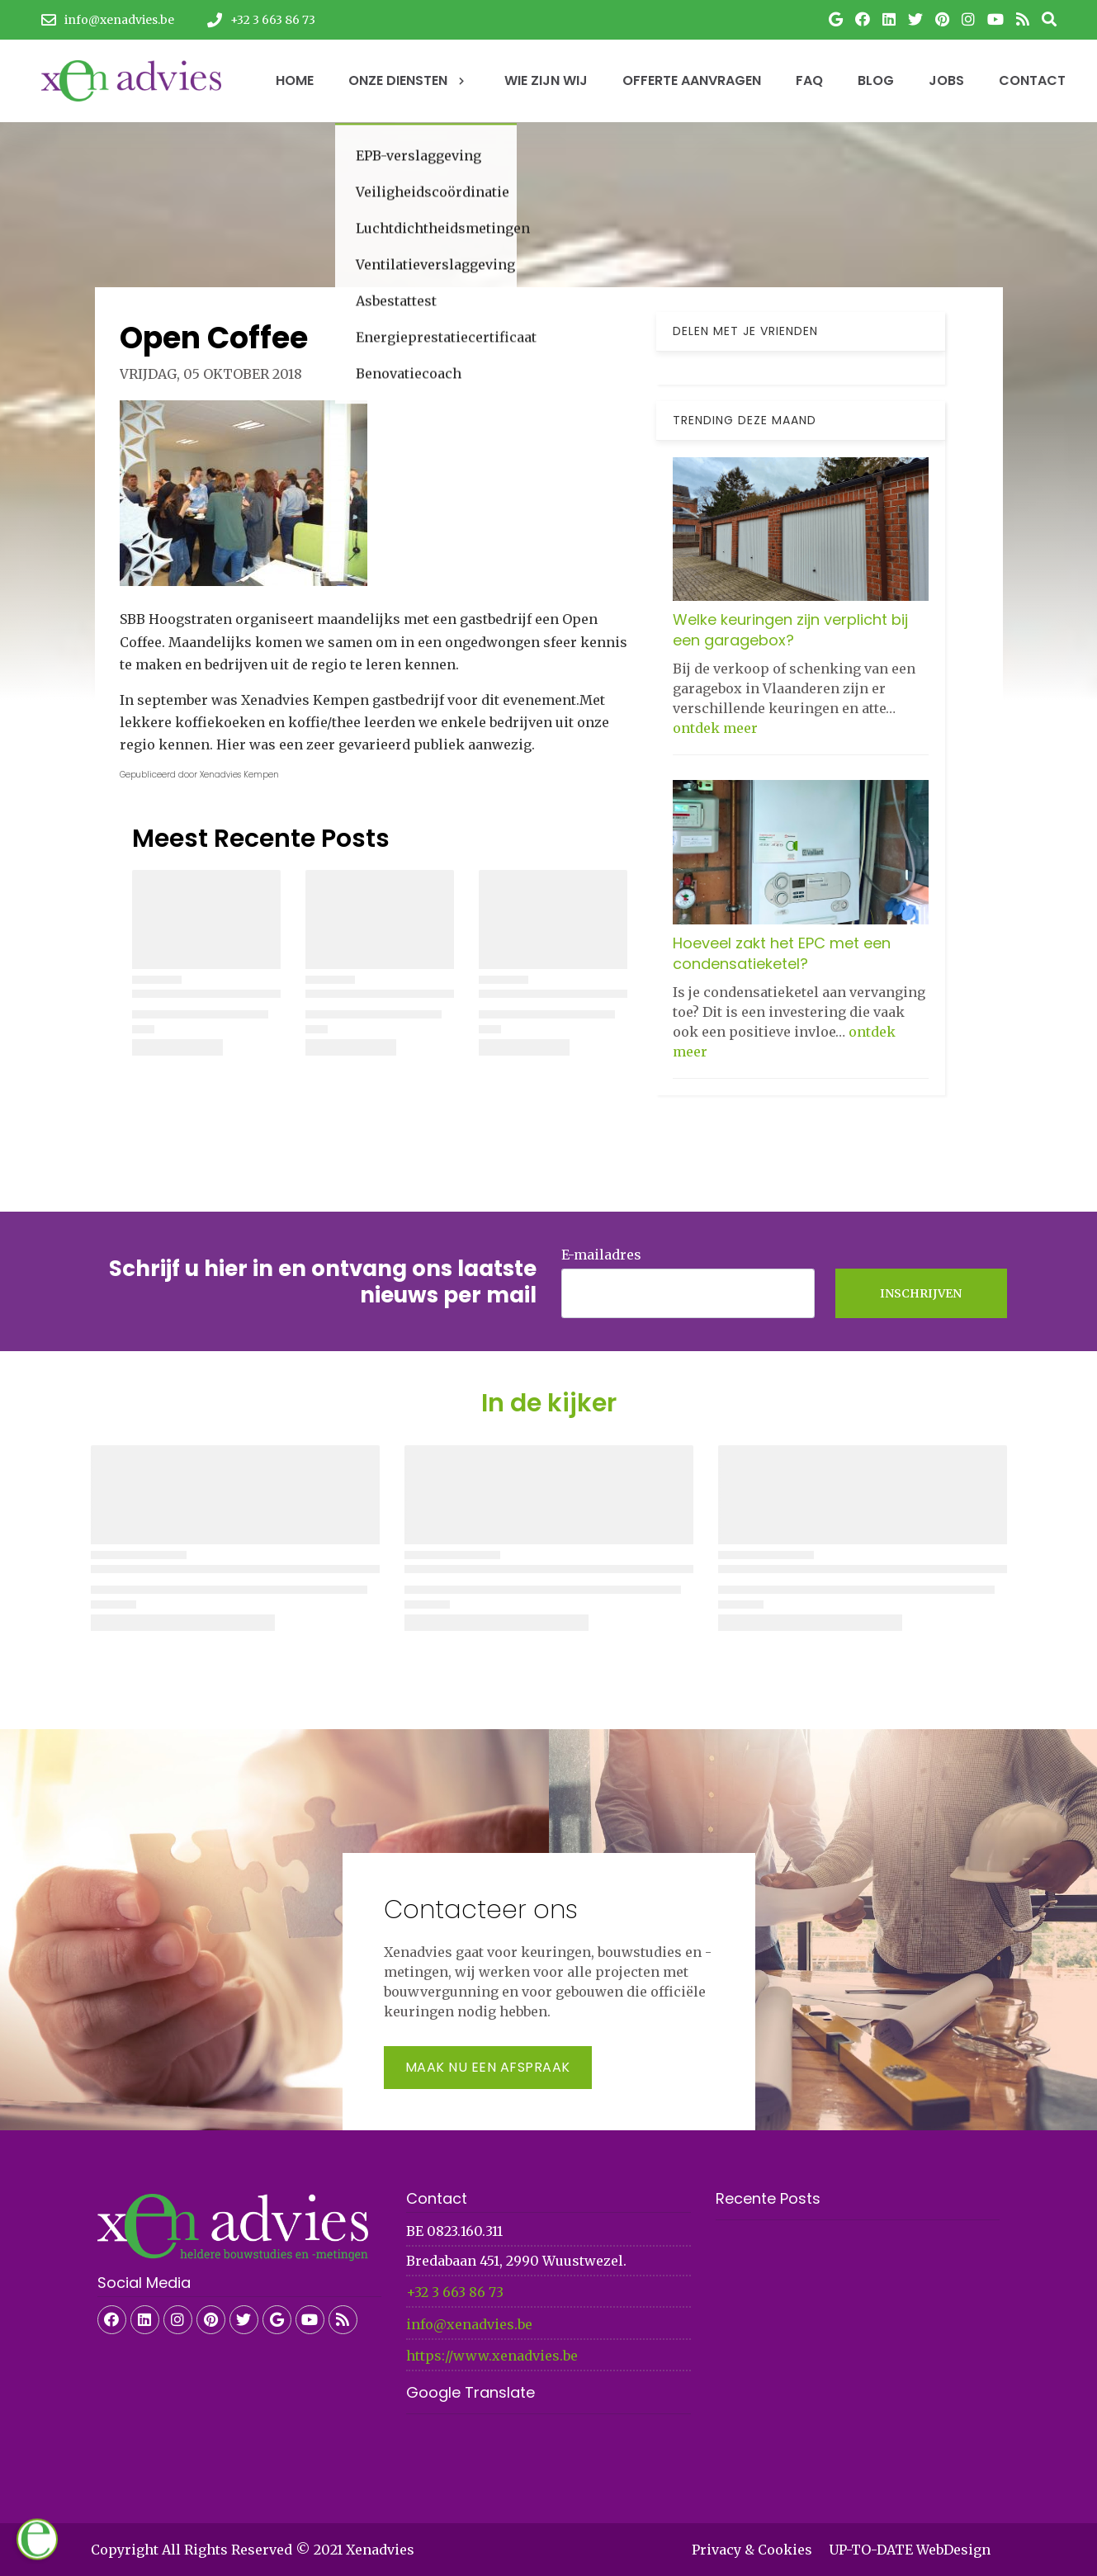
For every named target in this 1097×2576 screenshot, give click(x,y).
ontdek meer (715, 728)
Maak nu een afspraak (487, 2067)
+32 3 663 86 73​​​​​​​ (455, 2292)
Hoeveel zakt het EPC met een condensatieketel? (782, 953)
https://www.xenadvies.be (492, 2355)
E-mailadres (601, 1254)
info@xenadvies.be (469, 2324)
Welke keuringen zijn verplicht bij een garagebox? (790, 629)
